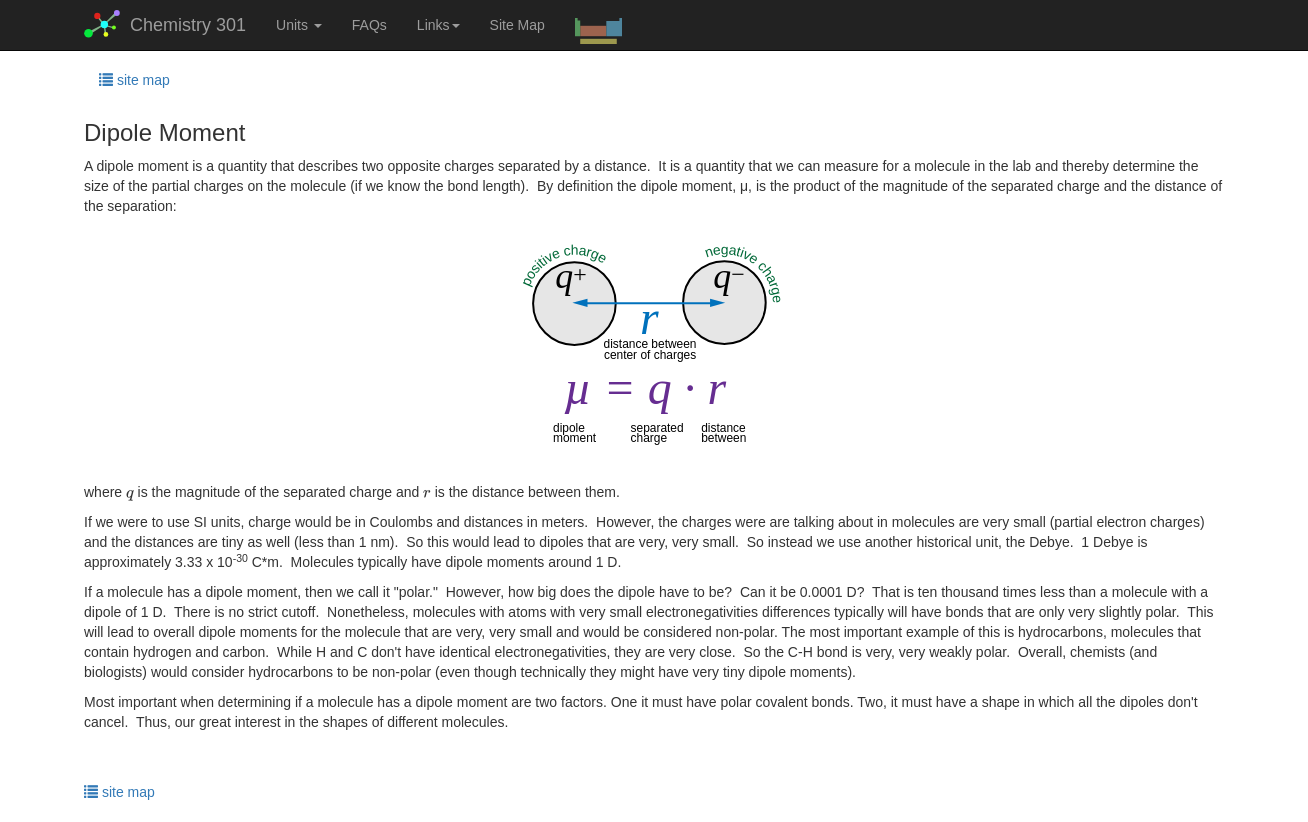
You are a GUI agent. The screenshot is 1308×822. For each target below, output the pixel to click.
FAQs (369, 25)
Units (299, 25)
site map (134, 80)
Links (438, 25)
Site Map (517, 25)
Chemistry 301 (165, 24)
